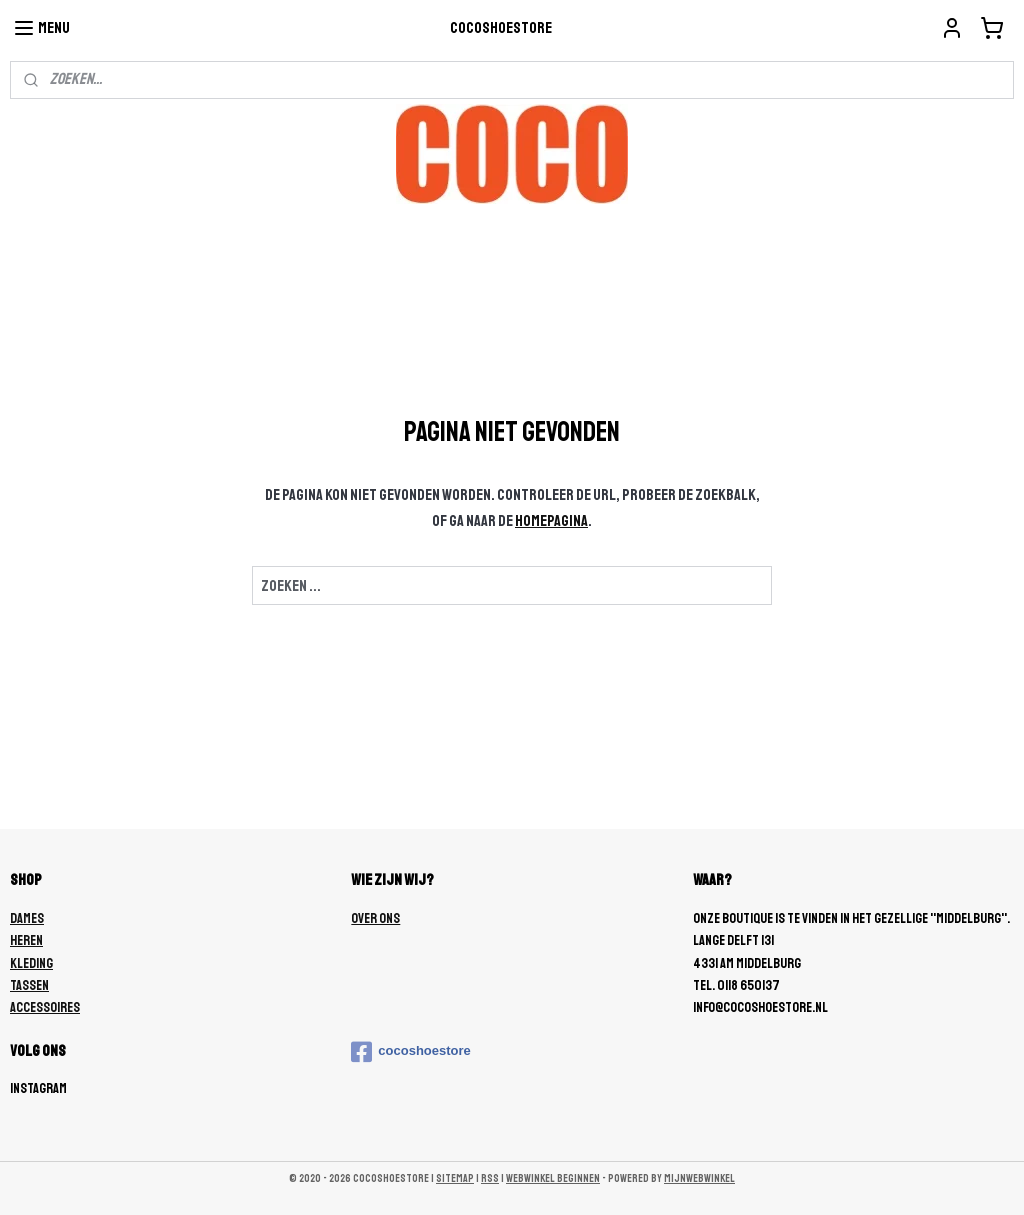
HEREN (26, 940)
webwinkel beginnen (553, 1178)
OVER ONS (375, 918)
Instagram (38, 1088)
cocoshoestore (410, 1052)
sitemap (455, 1178)
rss (490, 1178)
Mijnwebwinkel (699, 1178)
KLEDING (31, 963)
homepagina (551, 521)
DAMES (27, 918)
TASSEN (29, 985)
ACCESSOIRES (45, 1007)
